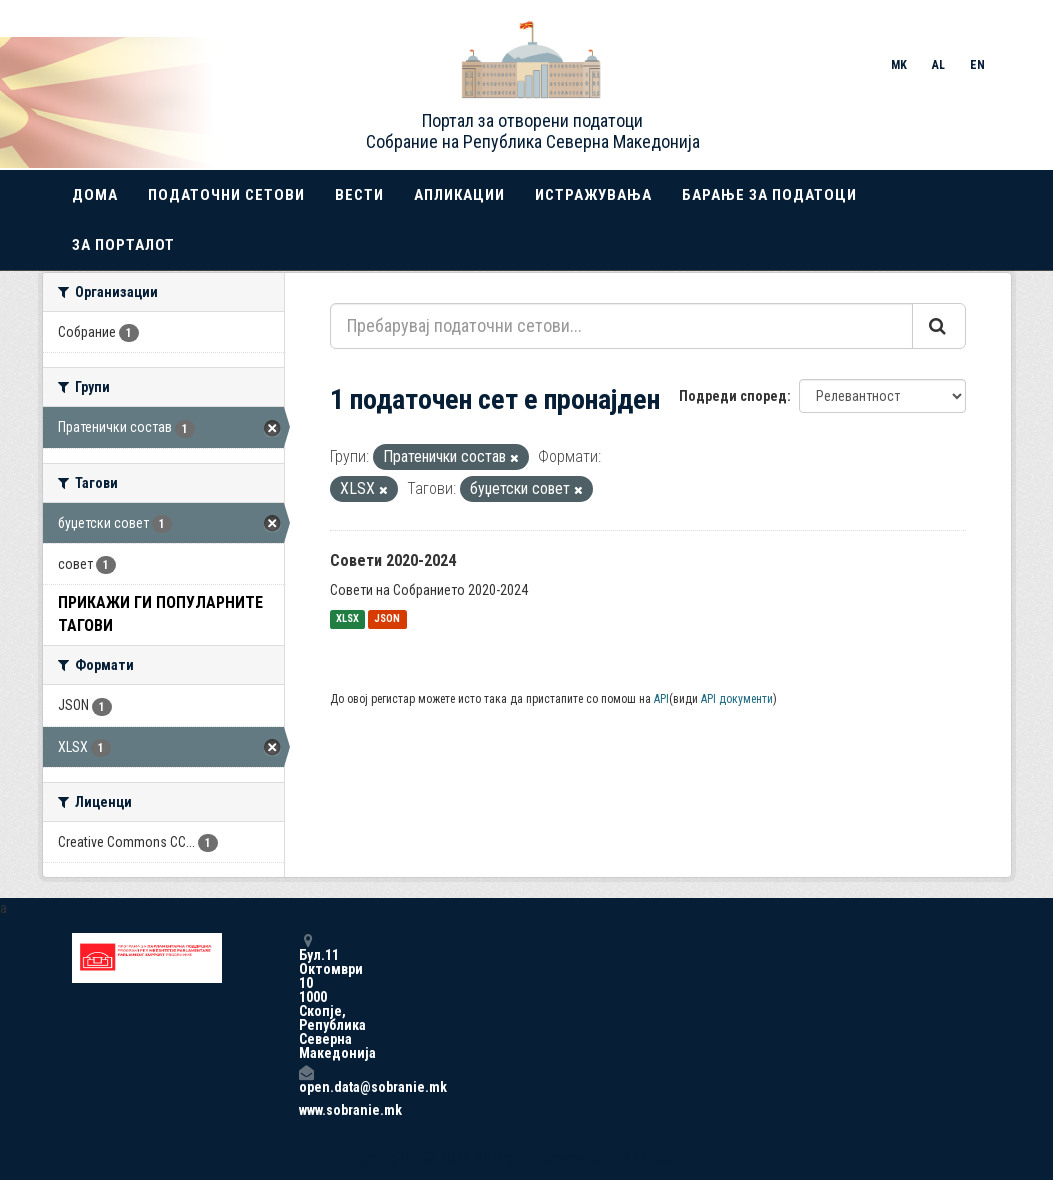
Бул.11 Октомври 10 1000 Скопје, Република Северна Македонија (306, 996)
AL (938, 65)
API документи (737, 699)
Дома (95, 195)
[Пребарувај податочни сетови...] (621, 326)
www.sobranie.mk (306, 1110)
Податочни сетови (226, 195)
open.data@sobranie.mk (306, 1079)
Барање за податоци (769, 195)
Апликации (459, 195)
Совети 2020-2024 (393, 560)
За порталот (123, 245)
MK (899, 65)
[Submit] (939, 326)
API (661, 699)
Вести (359, 195)
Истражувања (593, 195)
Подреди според (733, 396)
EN (977, 65)
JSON (387, 619)
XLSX (347, 619)
